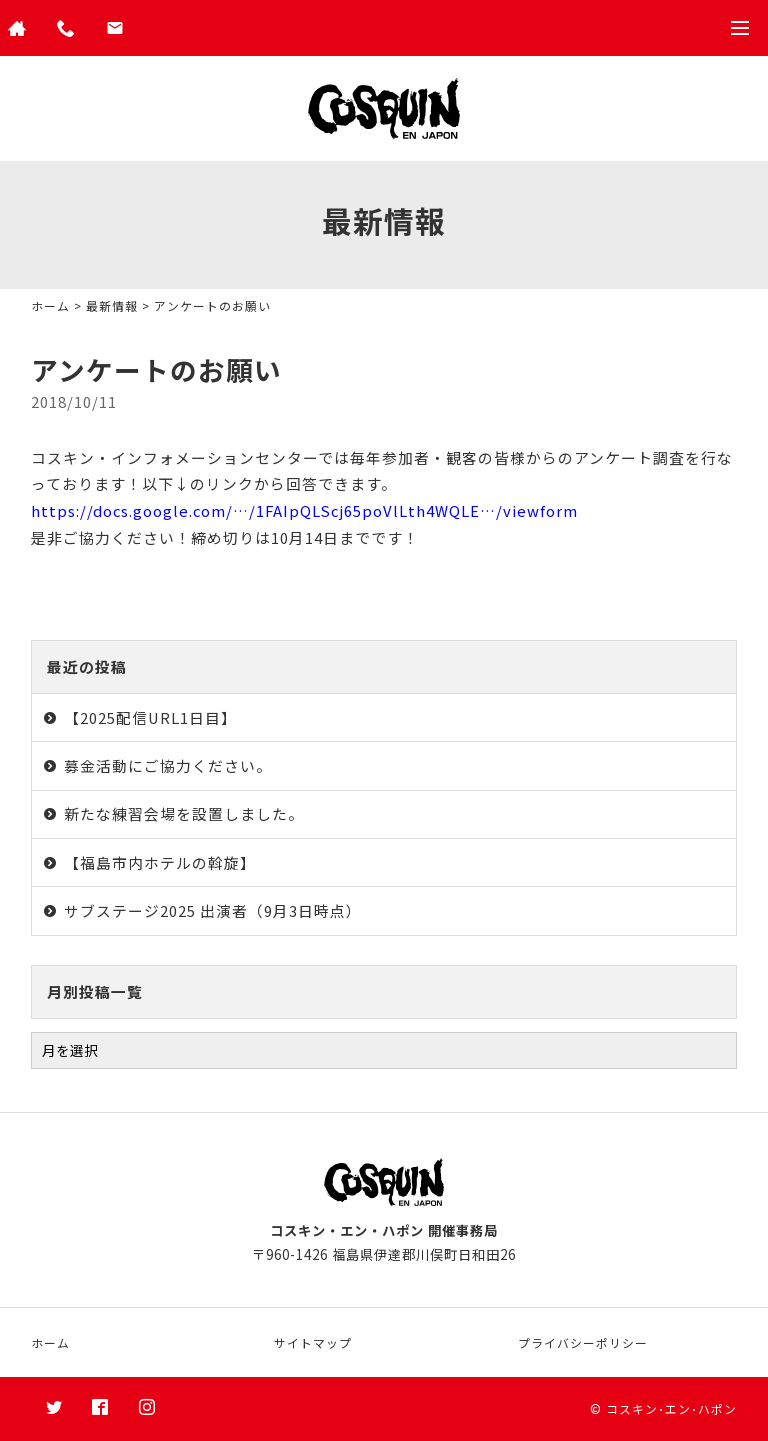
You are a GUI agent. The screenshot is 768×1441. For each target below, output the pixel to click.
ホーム (50, 305)
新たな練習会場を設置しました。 (184, 813)
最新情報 (112, 305)
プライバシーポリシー (583, 1342)
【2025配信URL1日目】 (150, 717)
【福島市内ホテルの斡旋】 (160, 862)
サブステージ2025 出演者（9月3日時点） (213, 910)
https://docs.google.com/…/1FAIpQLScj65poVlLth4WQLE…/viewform (304, 510)
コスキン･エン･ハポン (671, 1408)
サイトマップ (313, 1342)
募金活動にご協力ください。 (168, 765)
